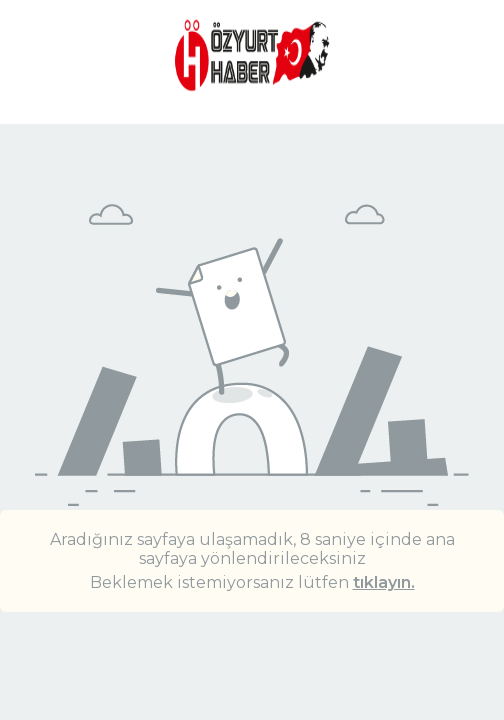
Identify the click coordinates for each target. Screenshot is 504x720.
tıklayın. (384, 582)
